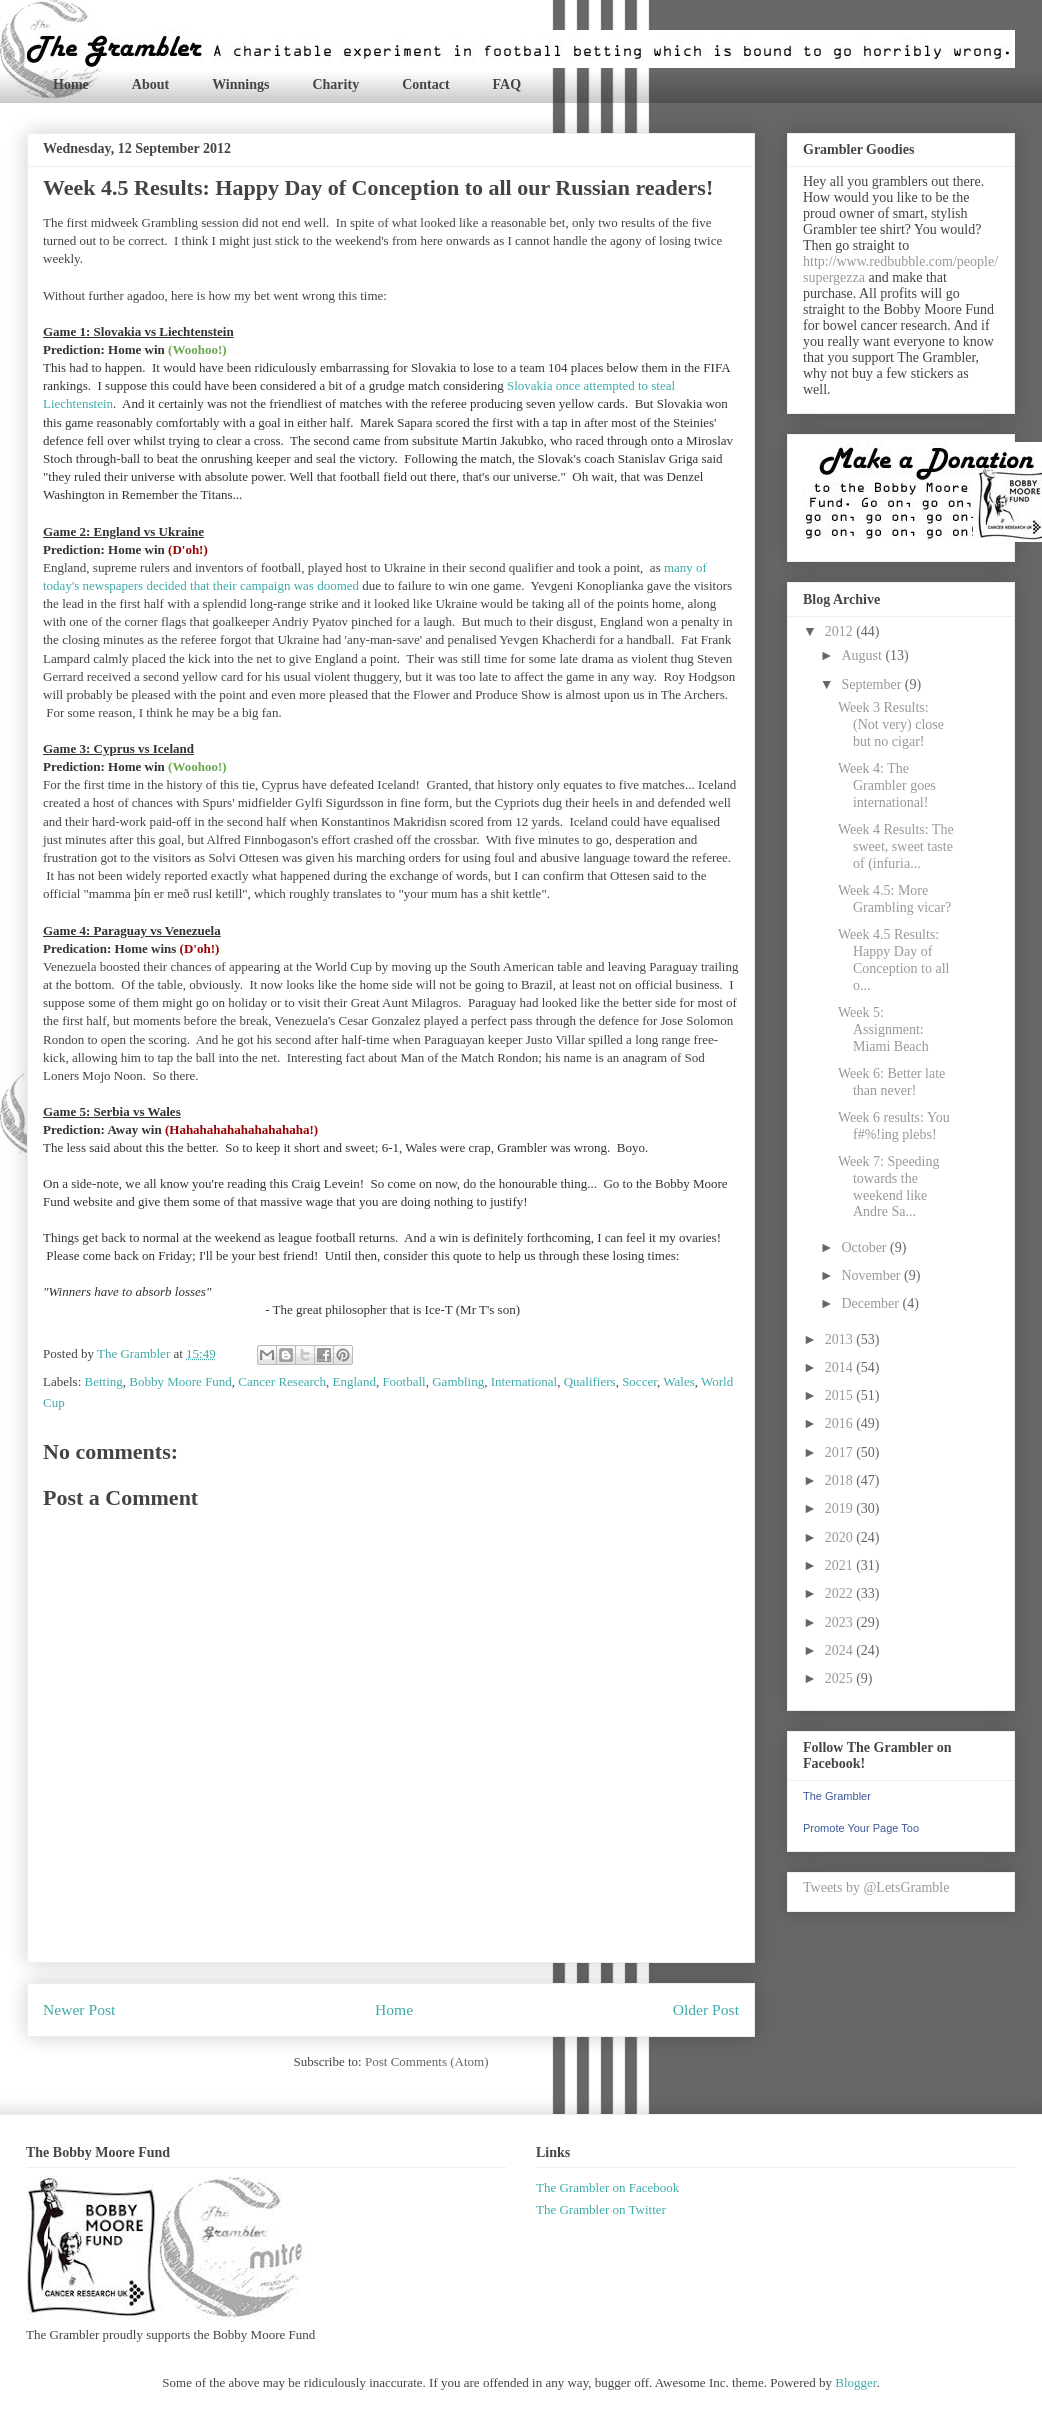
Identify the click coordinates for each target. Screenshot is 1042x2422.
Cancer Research (282, 1381)
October (865, 1247)
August (863, 655)
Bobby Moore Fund (180, 1381)
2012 (841, 631)
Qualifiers (590, 1381)
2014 (841, 1367)
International (524, 1381)
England (354, 1381)
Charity (335, 84)
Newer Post (79, 2009)
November (872, 1275)
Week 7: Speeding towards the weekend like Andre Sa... (889, 1186)
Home (71, 84)
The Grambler (837, 1796)
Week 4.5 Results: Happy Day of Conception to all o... (893, 959)
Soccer (639, 1381)
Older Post (706, 2009)
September (872, 684)
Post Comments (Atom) (427, 2061)
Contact (425, 84)
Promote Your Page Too (861, 1828)
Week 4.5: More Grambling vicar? (894, 899)
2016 (841, 1423)
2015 (841, 1395)
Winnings (240, 84)
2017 (841, 1452)
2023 (841, 1622)
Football (403, 1381)
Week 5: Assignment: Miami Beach (883, 1029)
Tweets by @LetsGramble (876, 1887)
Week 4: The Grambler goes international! (887, 785)
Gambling (458, 1381)
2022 (841, 1593)
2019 (841, 1508)
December (871, 1303)
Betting (104, 1381)
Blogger (855, 2382)
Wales (678, 1381)
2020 (841, 1537)
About (150, 84)
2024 (841, 1650)
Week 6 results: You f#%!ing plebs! (894, 1126)
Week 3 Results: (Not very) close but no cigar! (891, 724)
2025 (841, 1678)
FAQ (507, 84)
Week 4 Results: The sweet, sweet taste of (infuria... (896, 846)
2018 (841, 1480)
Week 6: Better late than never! (891, 1082)
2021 (841, 1565)
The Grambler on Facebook (607, 2187)
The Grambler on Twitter (601, 2209)
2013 (841, 1339)
